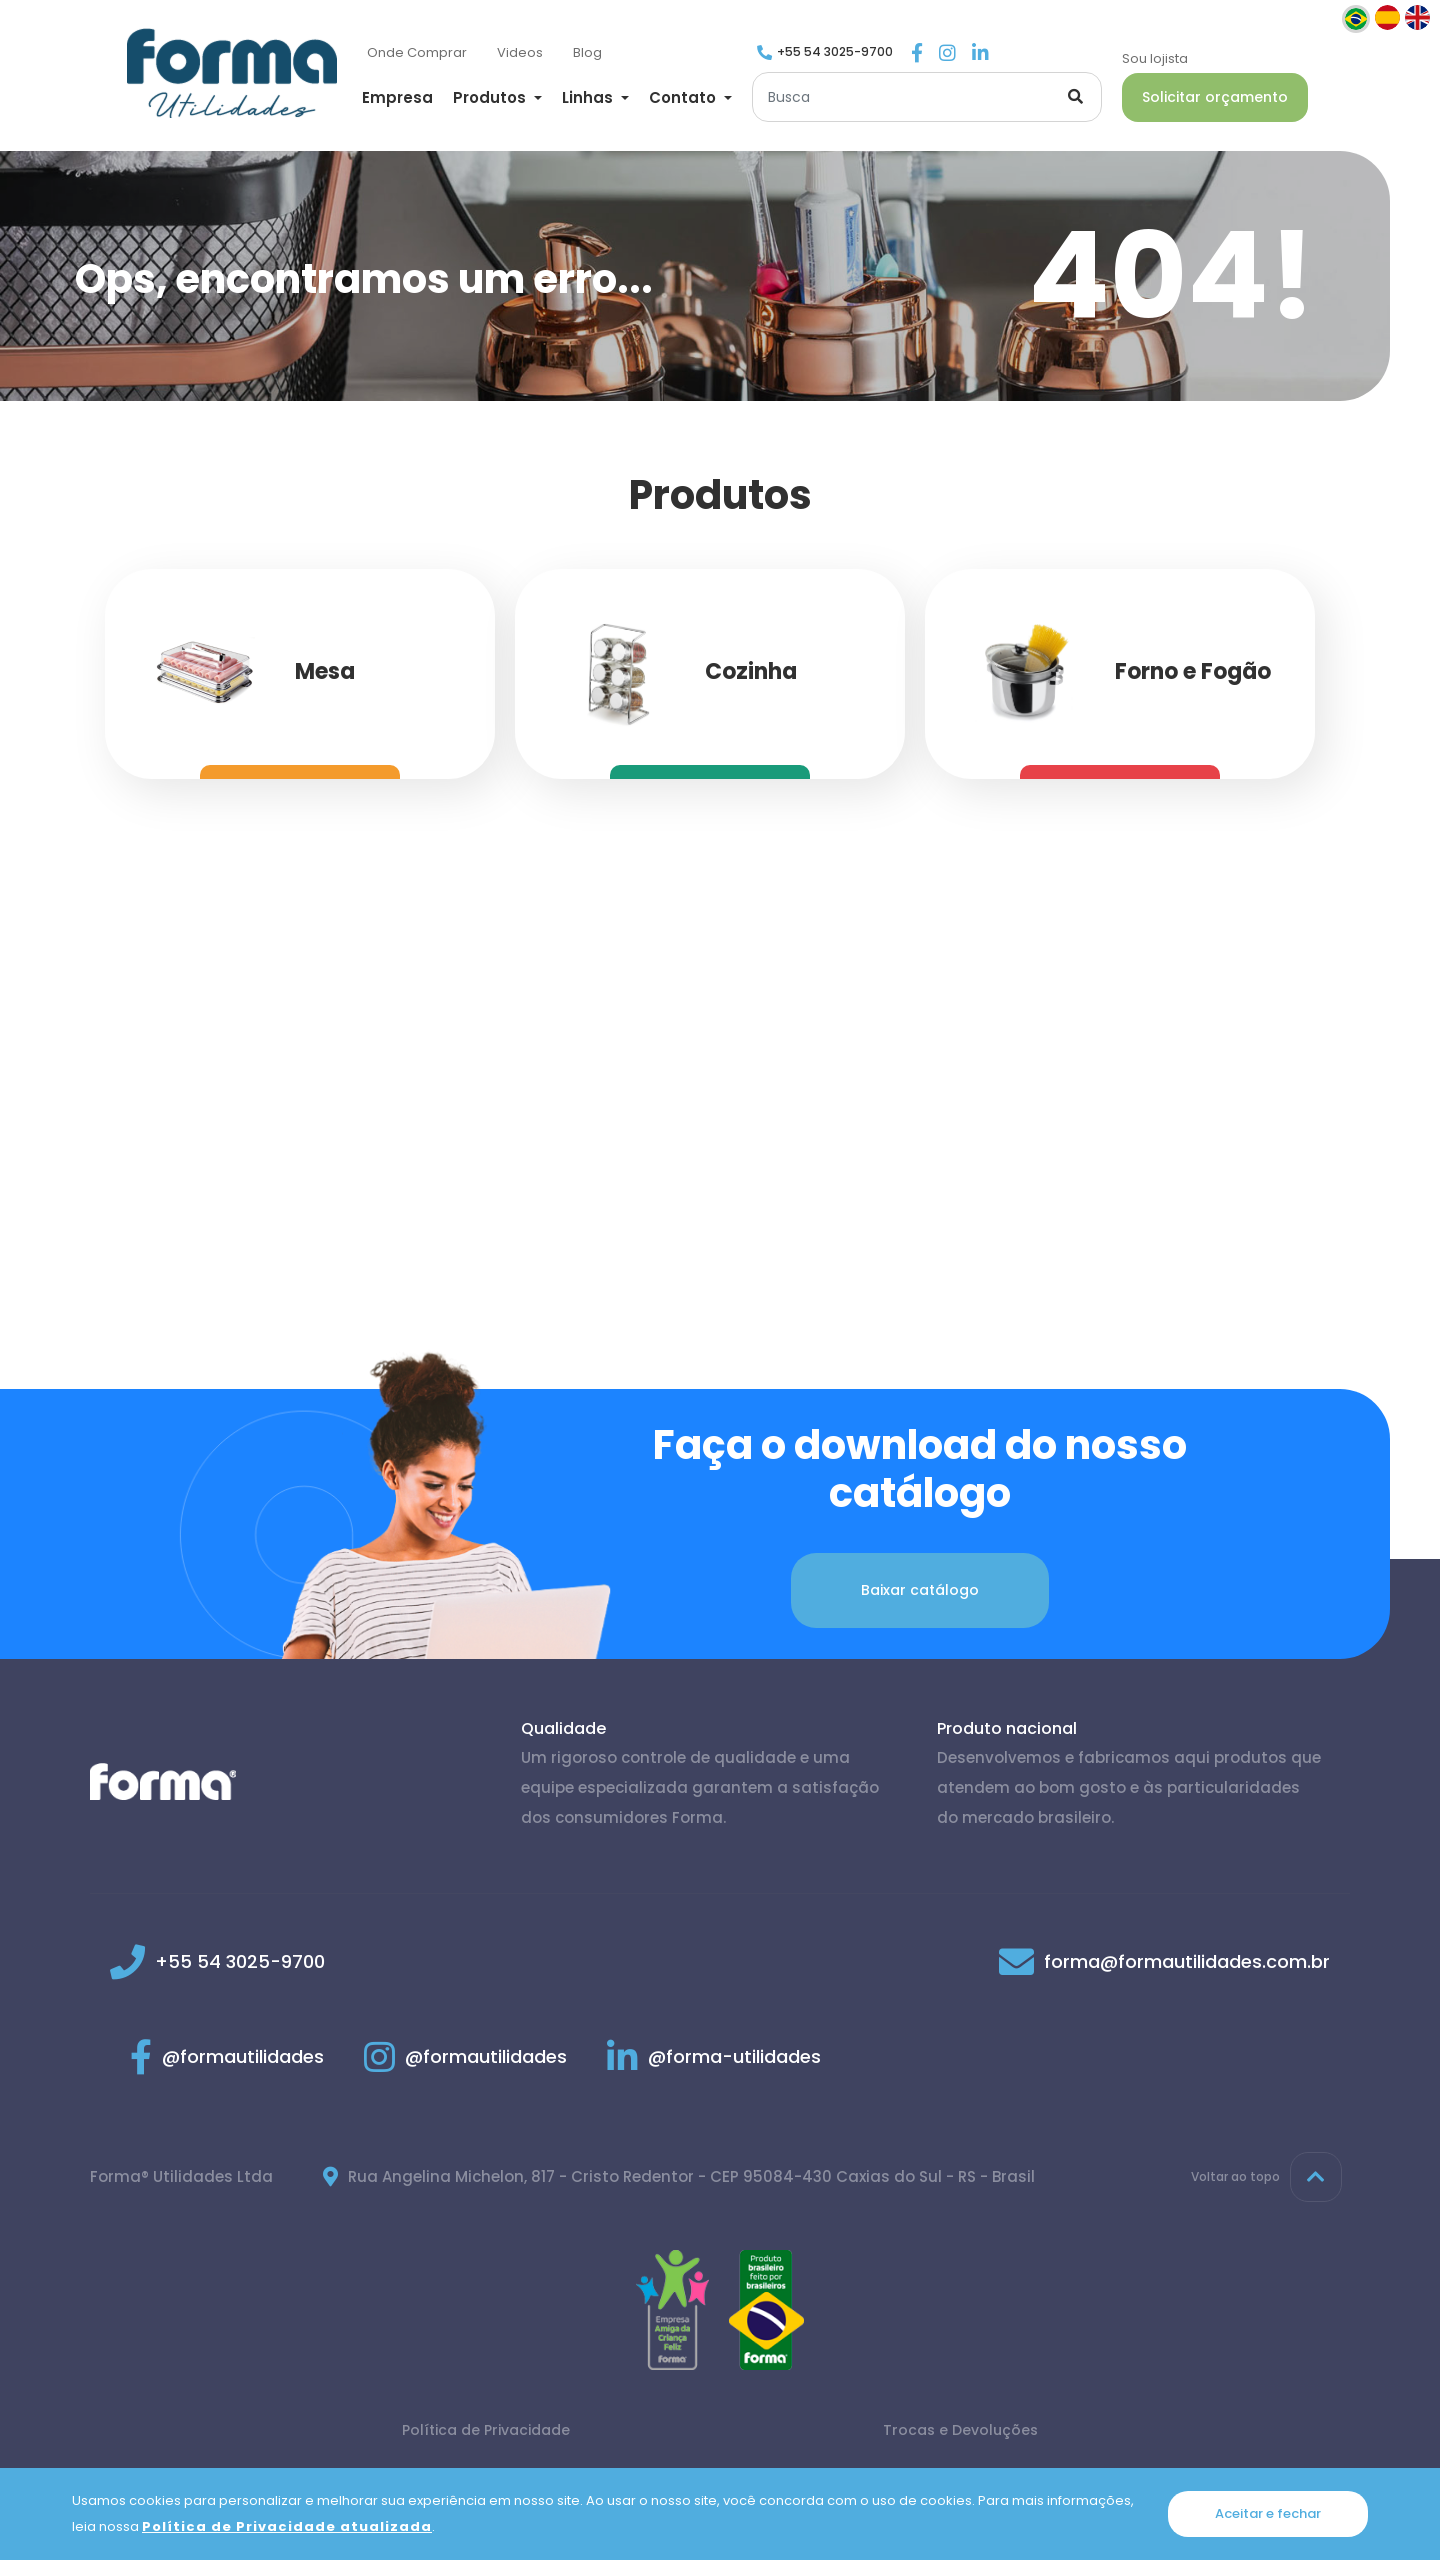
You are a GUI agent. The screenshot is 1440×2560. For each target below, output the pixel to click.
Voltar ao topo (1266, 2177)
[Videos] (520, 53)
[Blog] (587, 53)
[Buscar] (927, 97)
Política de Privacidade (486, 2430)
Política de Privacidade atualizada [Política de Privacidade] (287, 2526)
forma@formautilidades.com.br (1187, 1961)
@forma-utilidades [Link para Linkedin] (714, 2056)
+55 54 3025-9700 (835, 51)
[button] (497, 97)
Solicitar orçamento (1215, 97)
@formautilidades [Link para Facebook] (227, 2056)
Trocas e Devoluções (960, 2430)
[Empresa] (397, 99)
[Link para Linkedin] (980, 54)
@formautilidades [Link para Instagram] (465, 2056)
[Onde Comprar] (417, 53)
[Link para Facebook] (917, 54)
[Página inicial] (232, 73)
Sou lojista (1155, 58)
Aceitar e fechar (1268, 2513)
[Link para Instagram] (947, 54)
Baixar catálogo (920, 1590)
